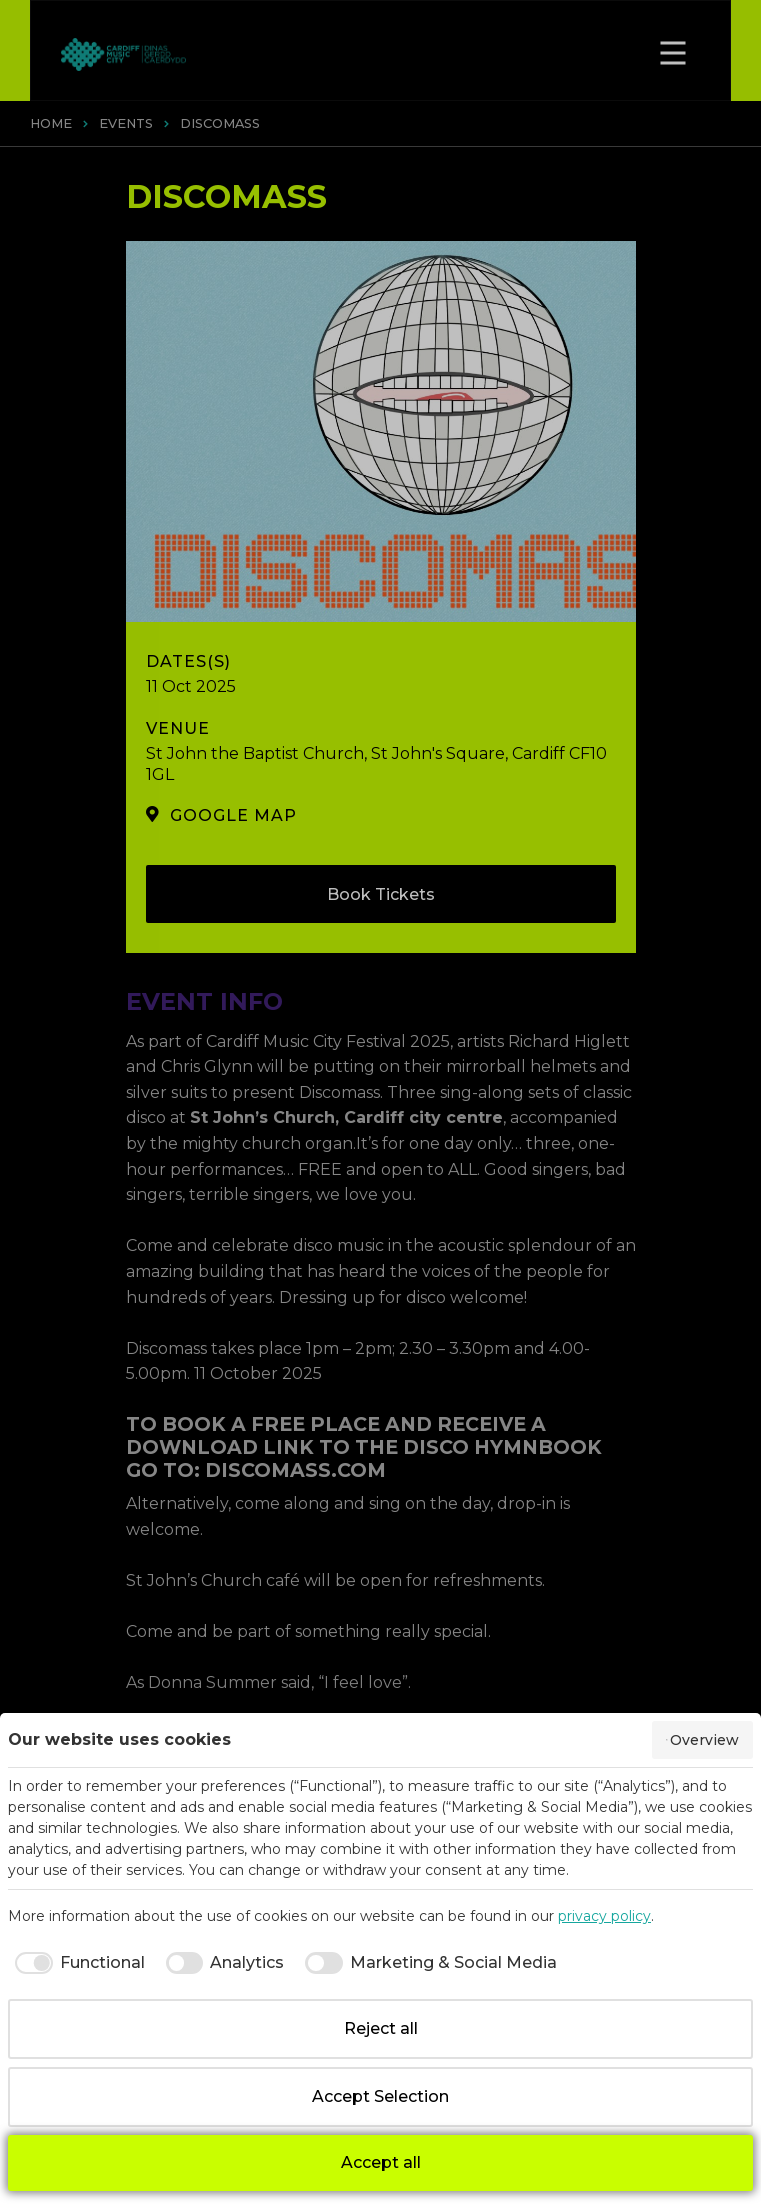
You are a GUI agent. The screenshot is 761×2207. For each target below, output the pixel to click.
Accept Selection (380, 2096)
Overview (702, 1740)
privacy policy (604, 1916)
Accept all (381, 2162)
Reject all (381, 2028)
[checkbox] (76, 1963)
